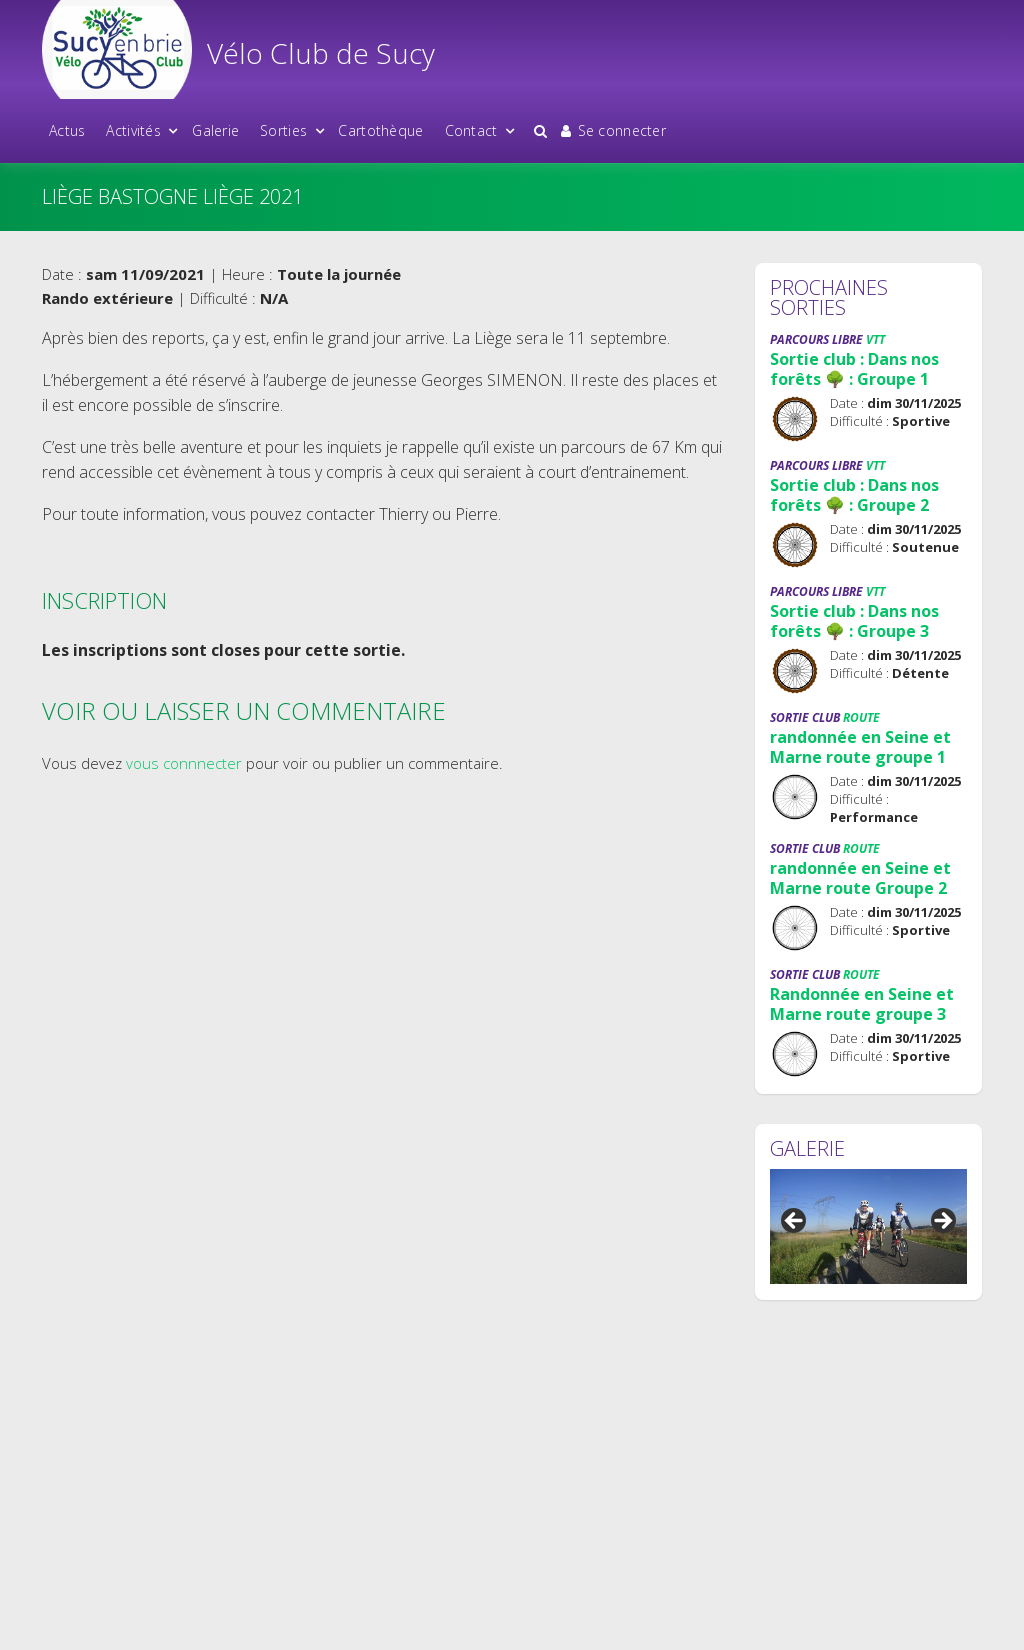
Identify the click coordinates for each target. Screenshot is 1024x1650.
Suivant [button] (942, 1222)
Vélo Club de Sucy (321, 53)
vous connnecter (184, 763)
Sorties (283, 130)
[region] (868, 1227)
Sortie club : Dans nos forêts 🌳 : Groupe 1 (854, 369)
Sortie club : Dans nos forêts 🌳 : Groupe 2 (854, 495)
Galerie (215, 130)
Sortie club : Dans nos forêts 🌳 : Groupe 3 (854, 621)
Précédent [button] (795, 1222)
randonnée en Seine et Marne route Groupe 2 (860, 878)
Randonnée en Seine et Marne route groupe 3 (862, 1004)
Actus (67, 130)
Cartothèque (380, 130)
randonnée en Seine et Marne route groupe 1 (860, 747)
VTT (875, 339)
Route (861, 717)
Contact (471, 130)
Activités (133, 130)
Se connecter (613, 130)
